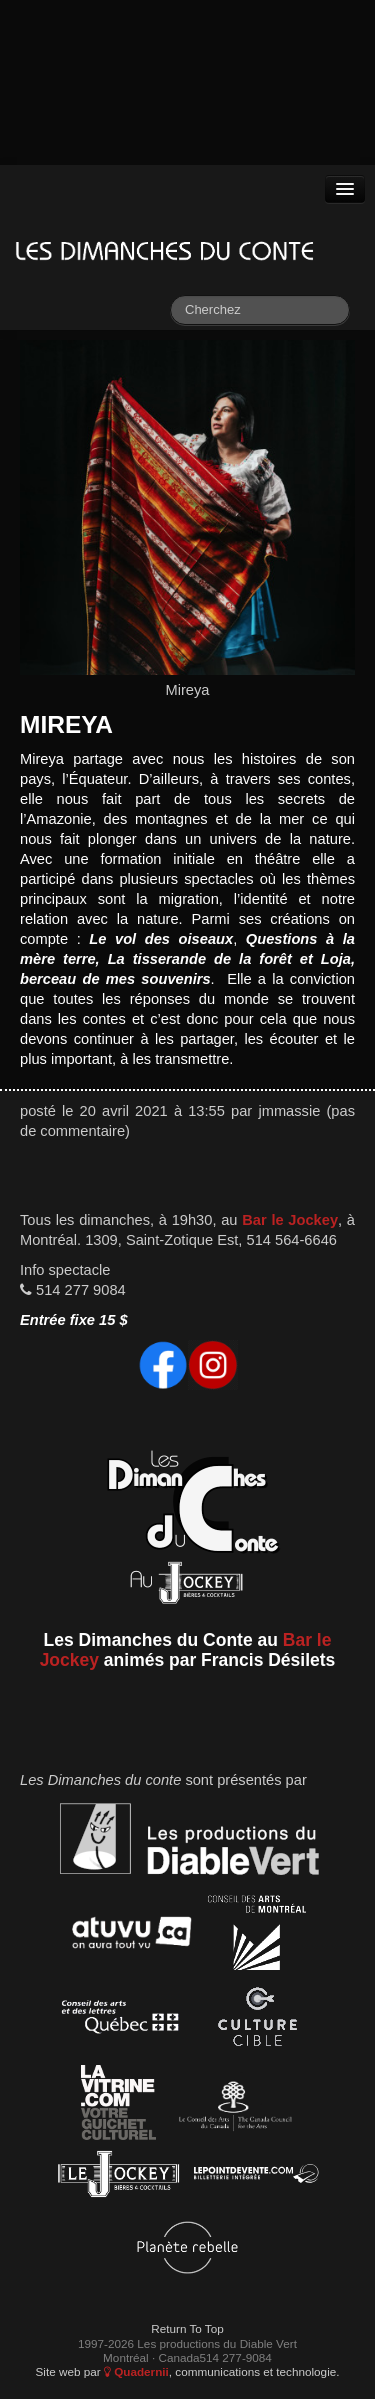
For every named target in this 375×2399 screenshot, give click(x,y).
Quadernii (136, 2371)
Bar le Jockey (290, 1220)
